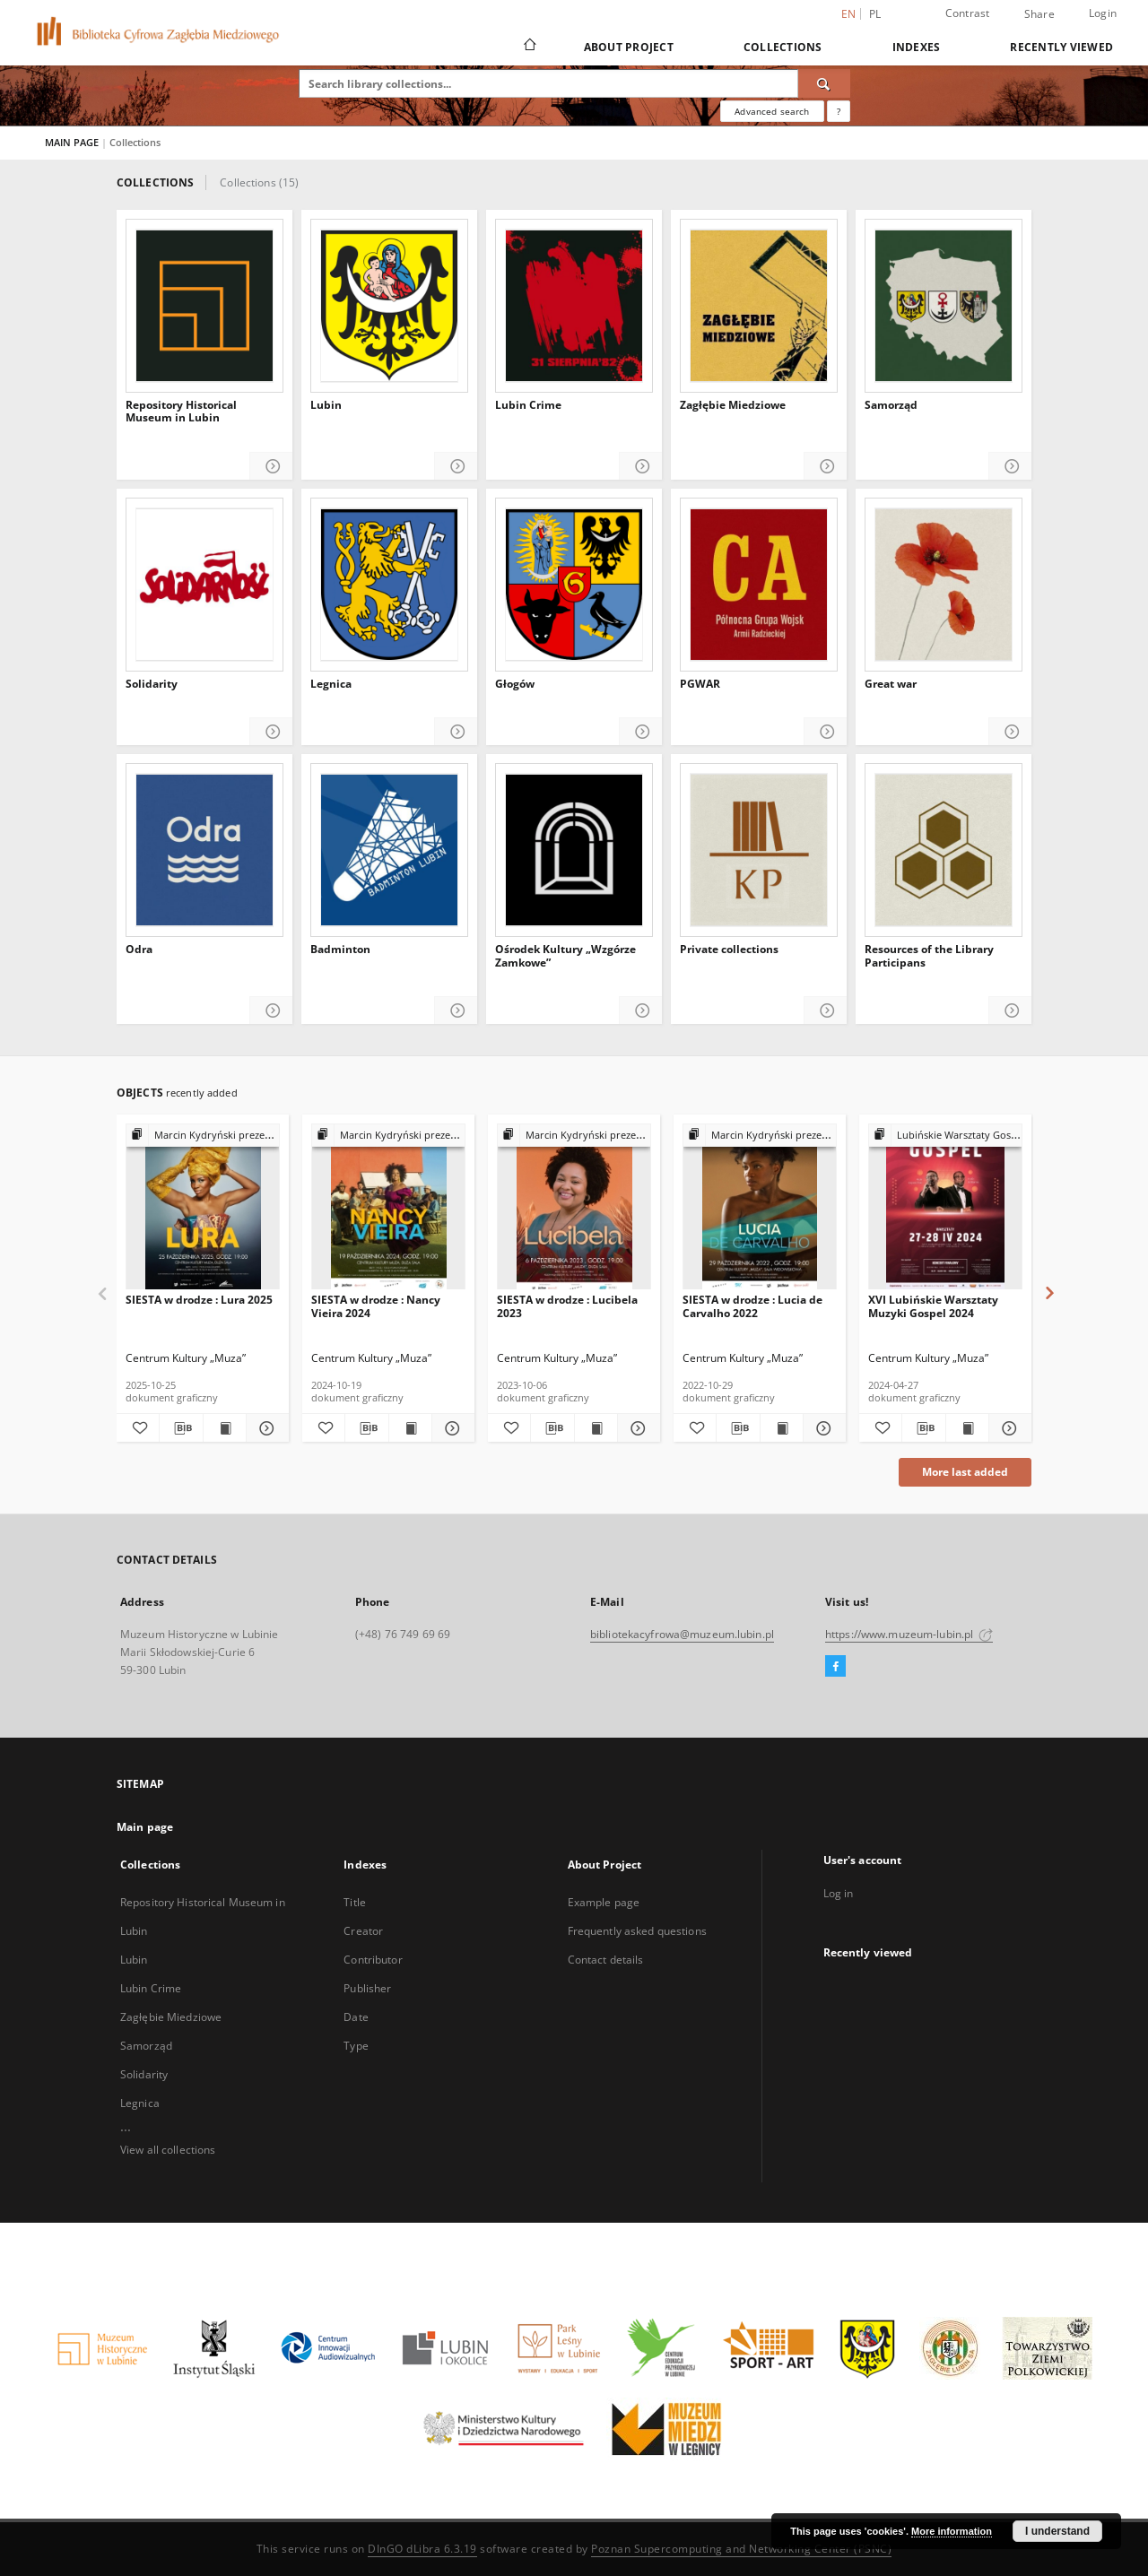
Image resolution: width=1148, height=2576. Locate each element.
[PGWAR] (759, 584)
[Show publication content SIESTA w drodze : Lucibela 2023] (596, 1428)
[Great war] (943, 584)
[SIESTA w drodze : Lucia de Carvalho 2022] (759, 1207)
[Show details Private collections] (825, 1011)
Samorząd (891, 405)
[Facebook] (835, 1667)
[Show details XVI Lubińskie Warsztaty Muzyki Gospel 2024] (1008, 1428)
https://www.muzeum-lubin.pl (909, 1634)
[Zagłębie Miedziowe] (759, 306)
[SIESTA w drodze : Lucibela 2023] (574, 1207)
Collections (783, 47)
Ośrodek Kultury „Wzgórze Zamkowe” (565, 956)
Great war (891, 684)
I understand (1057, 2531)
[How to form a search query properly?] (838, 111)
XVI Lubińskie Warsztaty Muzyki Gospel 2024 (933, 1306)
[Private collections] (759, 850)
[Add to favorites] (138, 1428)
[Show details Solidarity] (271, 732)
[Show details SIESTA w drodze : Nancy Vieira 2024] (451, 1428)
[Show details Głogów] (641, 732)
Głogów (515, 684)
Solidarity (152, 684)
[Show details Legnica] (456, 732)
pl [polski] (875, 14)
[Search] (824, 83)
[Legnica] (389, 584)
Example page (603, 1902)
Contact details (606, 1959)
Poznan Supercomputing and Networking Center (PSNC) (741, 2548)
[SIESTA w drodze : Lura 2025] (202, 1207)
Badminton (340, 949)
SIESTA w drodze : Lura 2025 (199, 1299)
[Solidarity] (204, 584)
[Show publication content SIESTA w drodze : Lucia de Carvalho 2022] (782, 1428)
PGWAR (700, 684)
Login (1103, 13)
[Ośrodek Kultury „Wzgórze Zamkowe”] (574, 850)
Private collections (729, 949)
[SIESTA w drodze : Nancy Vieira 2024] (388, 1207)
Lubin (326, 405)
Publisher (367, 1988)
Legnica (331, 684)
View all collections (167, 2149)
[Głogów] (574, 584)
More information (951, 2531)
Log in (838, 1893)
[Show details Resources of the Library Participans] (1010, 1011)
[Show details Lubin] (456, 467)
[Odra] (204, 850)
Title (355, 1902)
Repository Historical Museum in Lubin (181, 412)
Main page (145, 1826)
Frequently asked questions (637, 1931)
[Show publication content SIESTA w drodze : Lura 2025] (225, 1428)
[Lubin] (389, 306)
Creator (363, 1931)
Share (1039, 14)
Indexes (916, 47)
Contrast (967, 13)
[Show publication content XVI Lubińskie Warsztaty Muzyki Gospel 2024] (967, 1428)
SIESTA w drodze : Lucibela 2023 (567, 1306)
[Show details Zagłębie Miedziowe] (825, 467)
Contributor (373, 1959)
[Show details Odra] (271, 1011)
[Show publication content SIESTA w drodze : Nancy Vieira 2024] (410, 1428)
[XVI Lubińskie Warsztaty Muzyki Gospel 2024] (945, 1207)
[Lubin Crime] (574, 306)
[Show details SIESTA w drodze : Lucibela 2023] (636, 1428)
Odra (139, 949)
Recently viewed (1061, 47)
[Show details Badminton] (456, 1011)
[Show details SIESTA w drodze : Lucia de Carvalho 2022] (822, 1428)
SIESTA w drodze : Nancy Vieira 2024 (375, 1306)
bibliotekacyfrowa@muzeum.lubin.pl (682, 1634)
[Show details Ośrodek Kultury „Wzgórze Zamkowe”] (641, 1011)
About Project (629, 47)
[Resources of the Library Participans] (943, 850)
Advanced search (772, 111)
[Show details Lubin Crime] (641, 467)
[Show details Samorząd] (1010, 467)
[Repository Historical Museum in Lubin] (204, 306)
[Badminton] (389, 850)
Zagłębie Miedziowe (733, 405)
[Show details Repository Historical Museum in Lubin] (271, 467)
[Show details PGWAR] (825, 732)
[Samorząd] (943, 306)
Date (356, 2017)
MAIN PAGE (72, 142)
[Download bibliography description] (181, 1428)
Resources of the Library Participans (929, 956)
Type (356, 2045)
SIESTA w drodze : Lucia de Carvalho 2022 (752, 1306)
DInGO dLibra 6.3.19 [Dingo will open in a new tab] (422, 2548)
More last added (965, 1471)
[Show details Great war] (1010, 732)
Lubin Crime (528, 405)
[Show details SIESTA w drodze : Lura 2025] (265, 1428)
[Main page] (529, 46)
